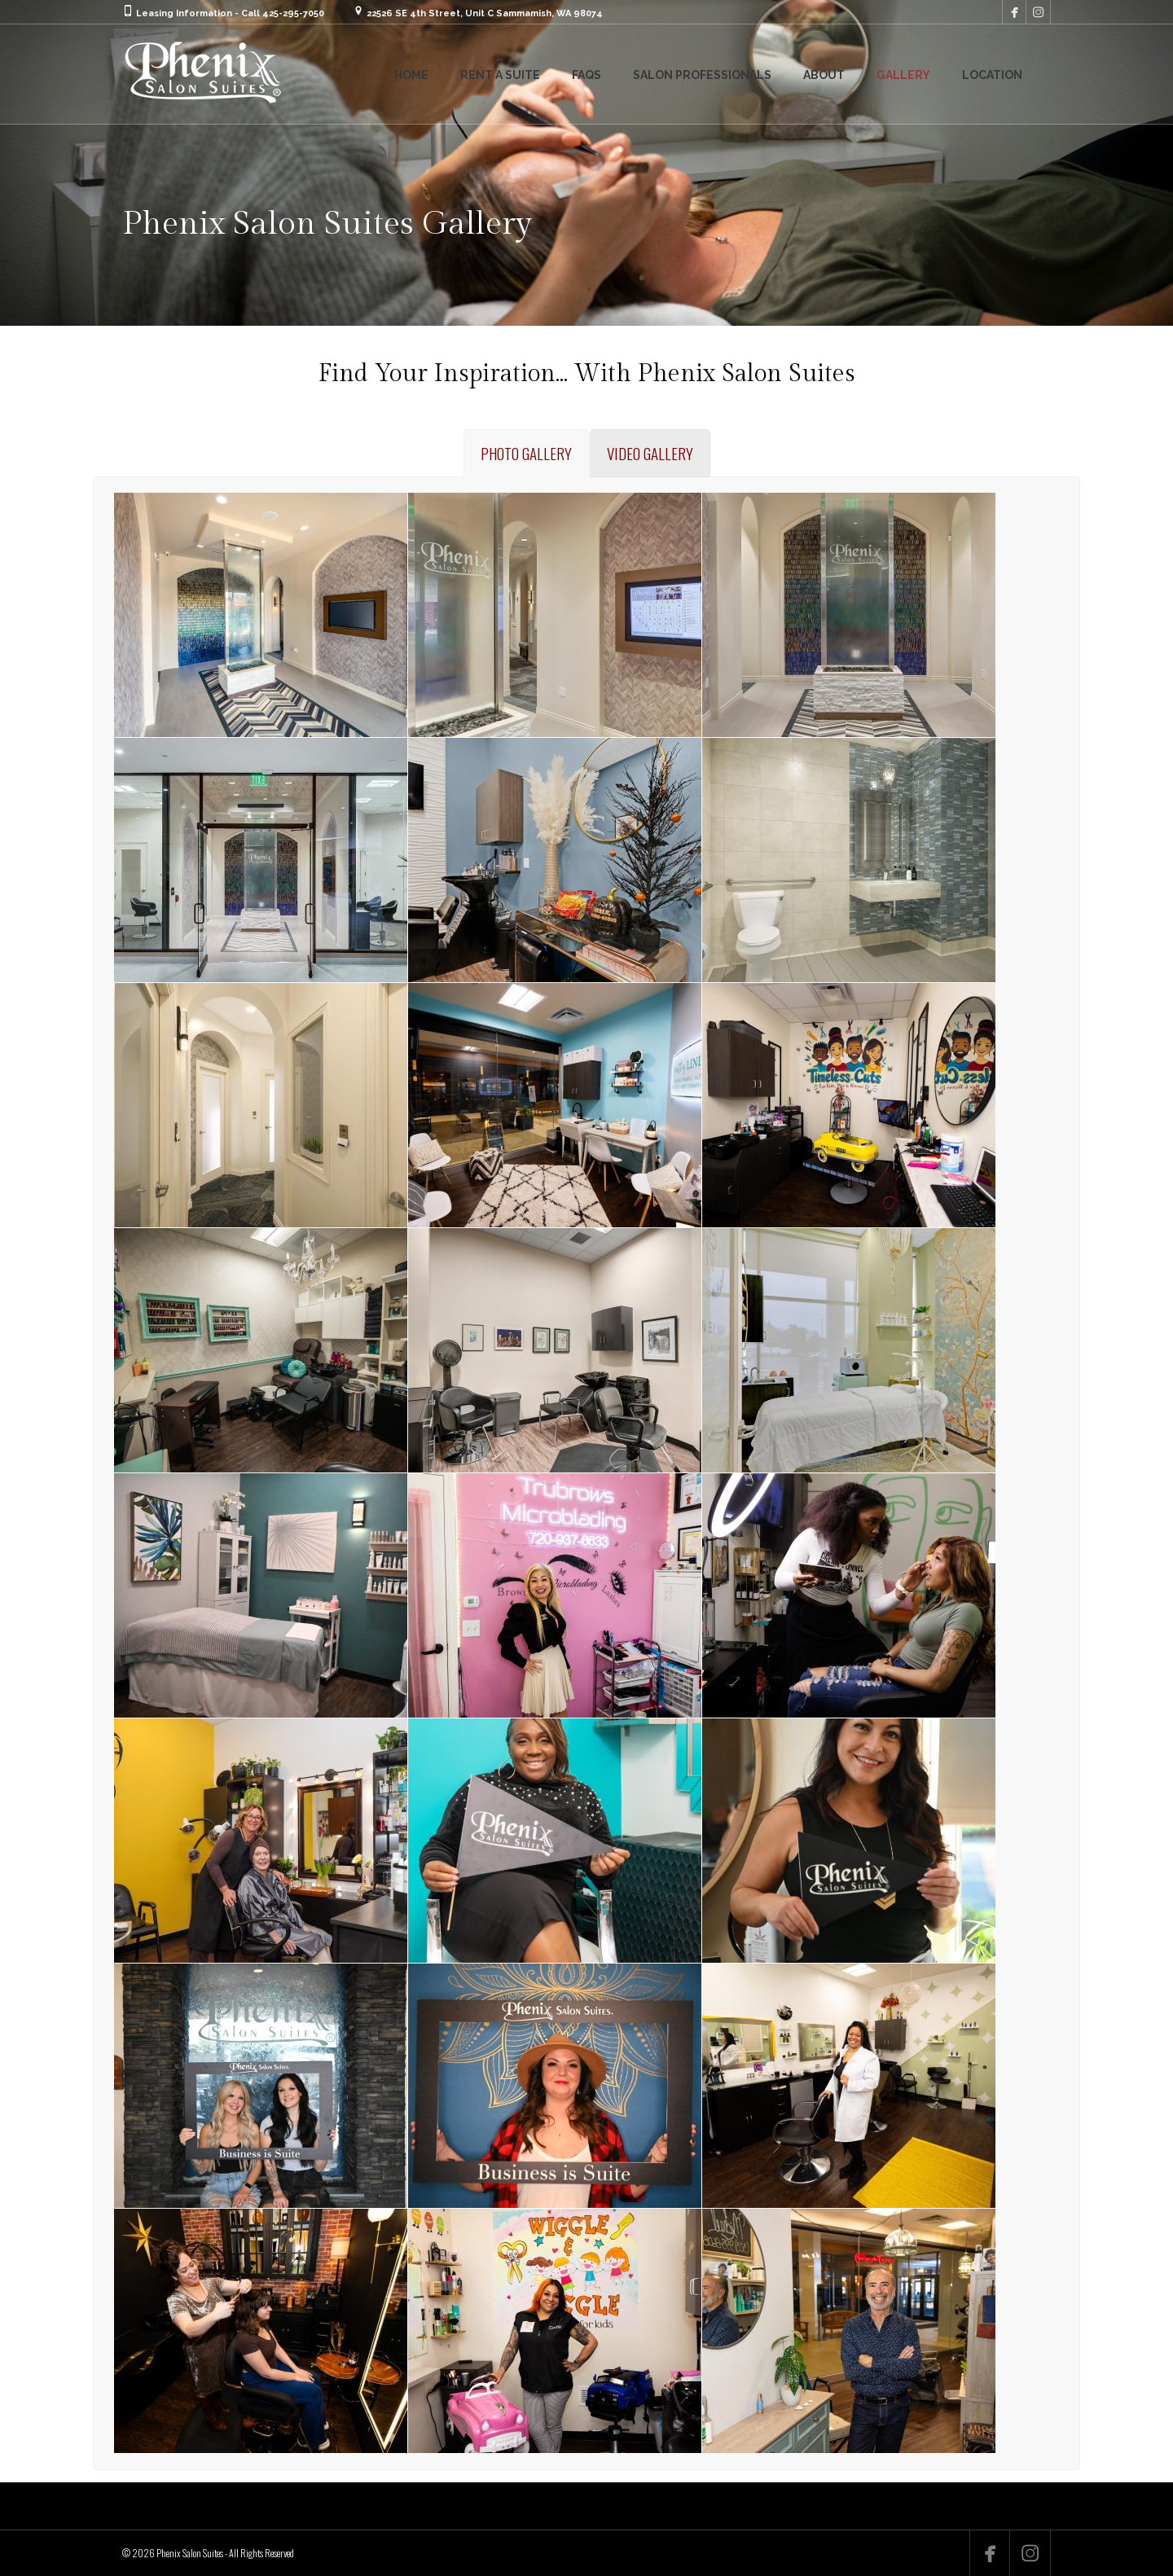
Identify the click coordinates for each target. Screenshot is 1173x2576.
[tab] (526, 453)
